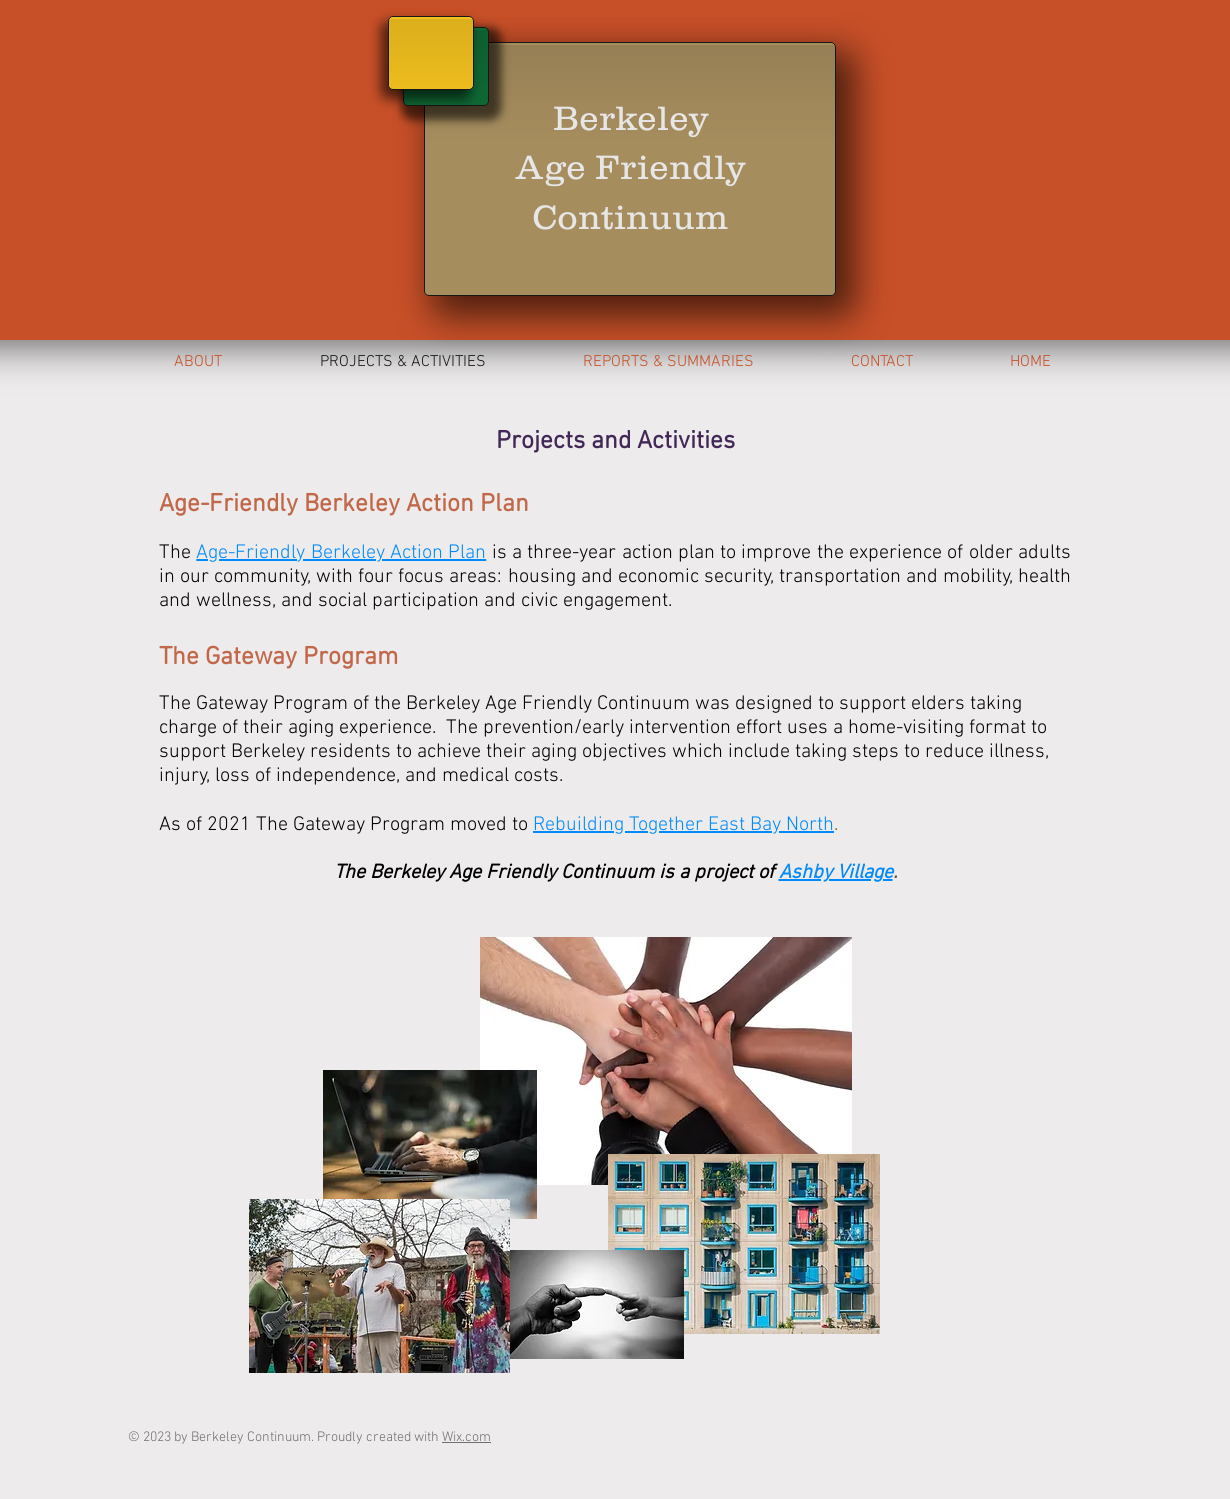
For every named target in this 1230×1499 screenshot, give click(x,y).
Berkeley (630, 117)
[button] (668, 362)
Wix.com (466, 1437)
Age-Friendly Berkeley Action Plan (341, 553)
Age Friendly (630, 166)
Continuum (630, 216)
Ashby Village (836, 873)
